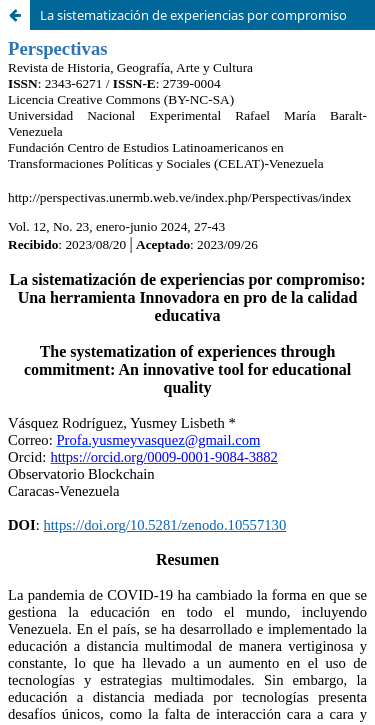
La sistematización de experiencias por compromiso (193, 15)
